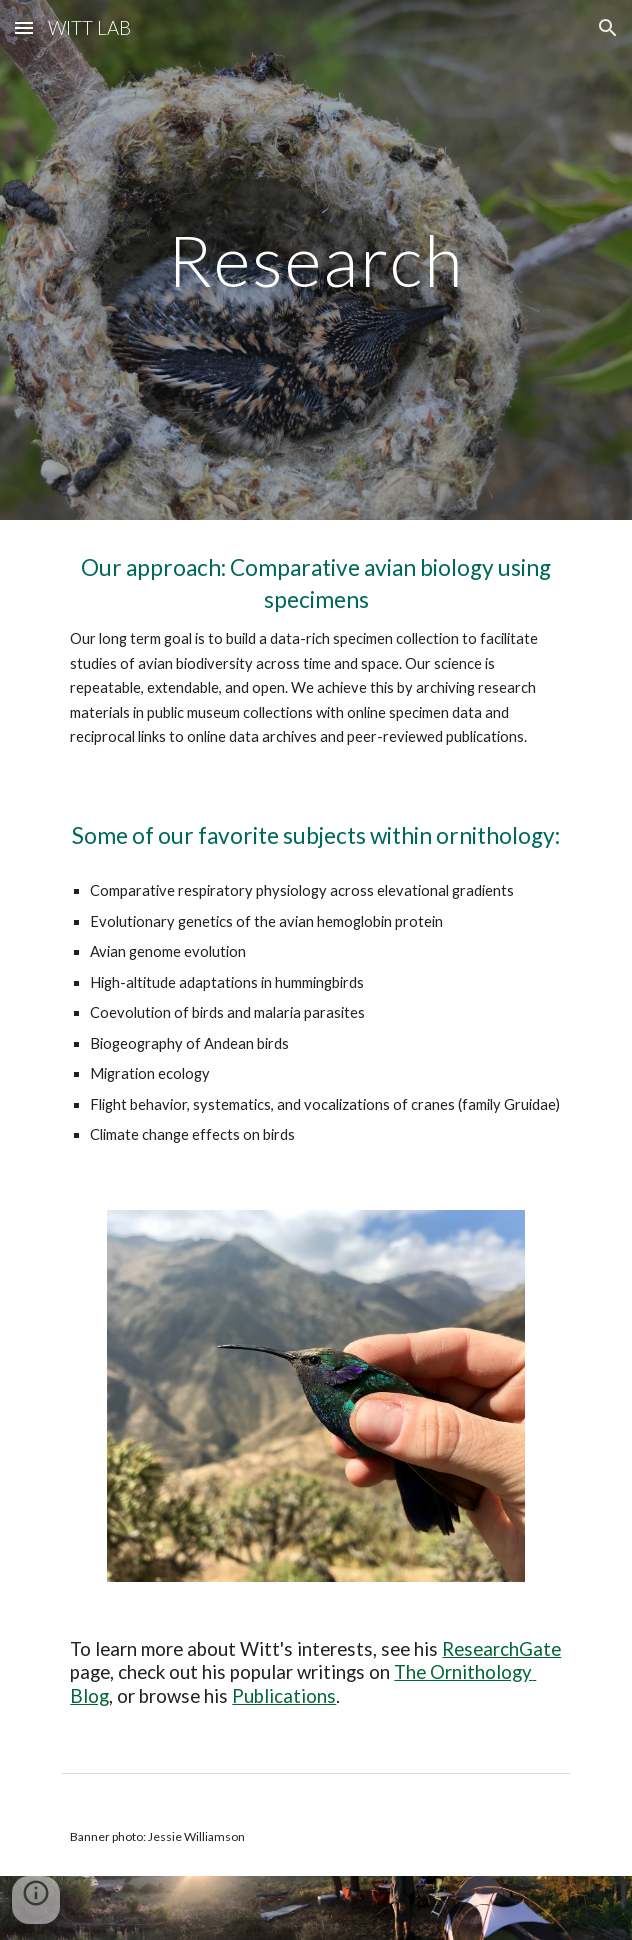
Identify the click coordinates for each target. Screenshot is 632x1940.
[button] (24, 27)
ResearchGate (501, 1649)
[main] (315, 260)
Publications (284, 1696)
